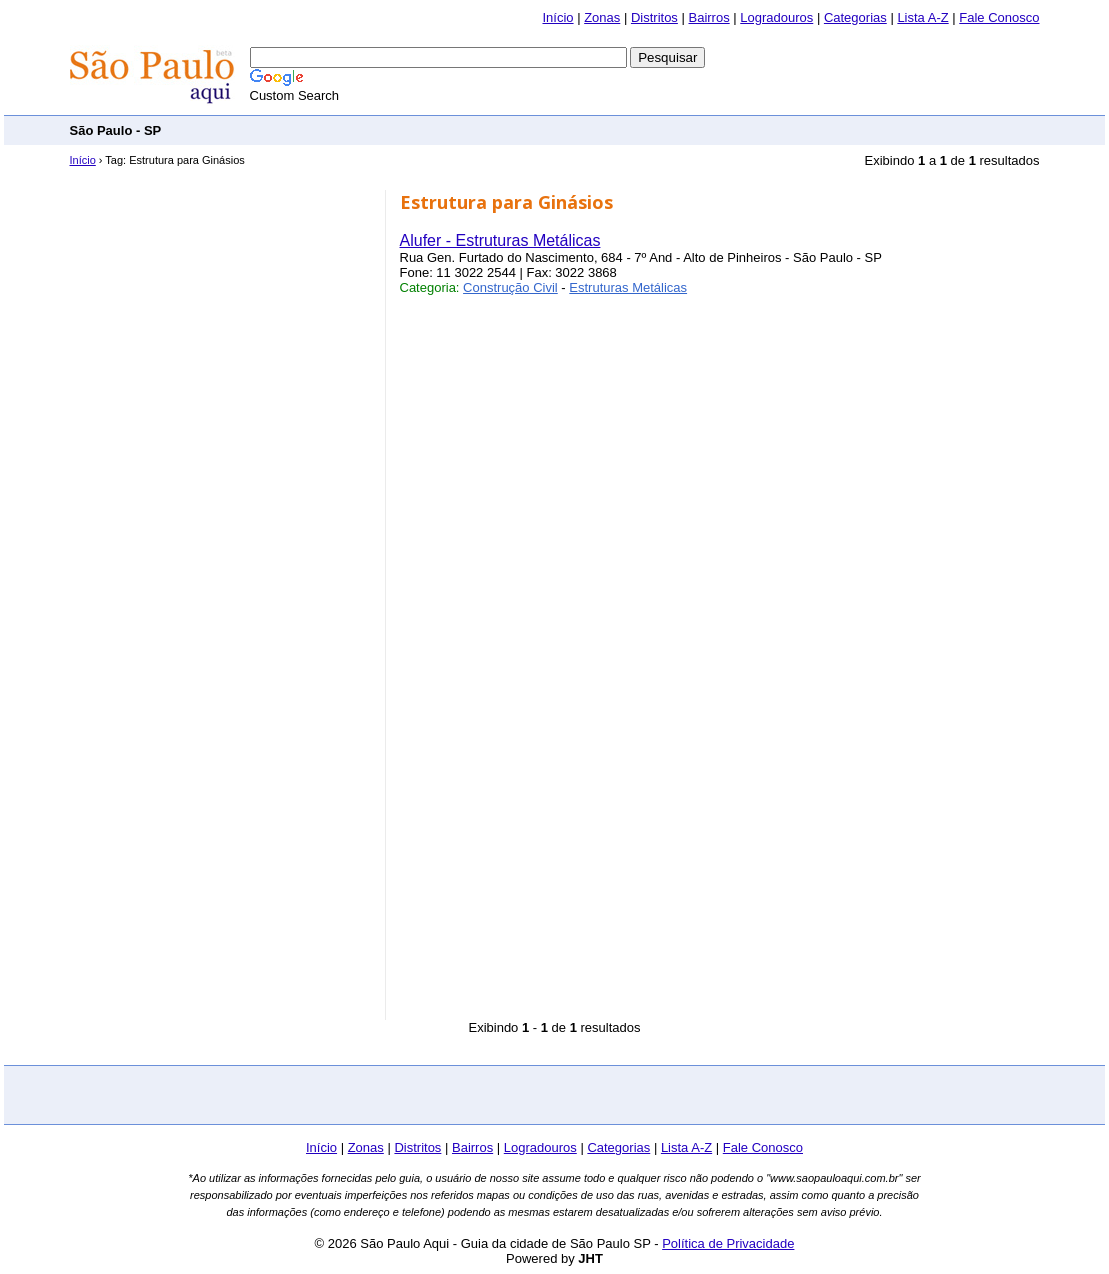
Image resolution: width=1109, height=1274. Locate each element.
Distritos (654, 17)
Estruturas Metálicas (628, 287)
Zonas (602, 17)
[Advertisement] (676, 129)
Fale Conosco (999, 17)
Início (557, 17)
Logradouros (776, 17)
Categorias (855, 17)
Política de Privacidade (728, 1243)
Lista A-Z (922, 17)
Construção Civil (510, 287)
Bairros (708, 17)
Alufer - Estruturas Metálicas (500, 240)
